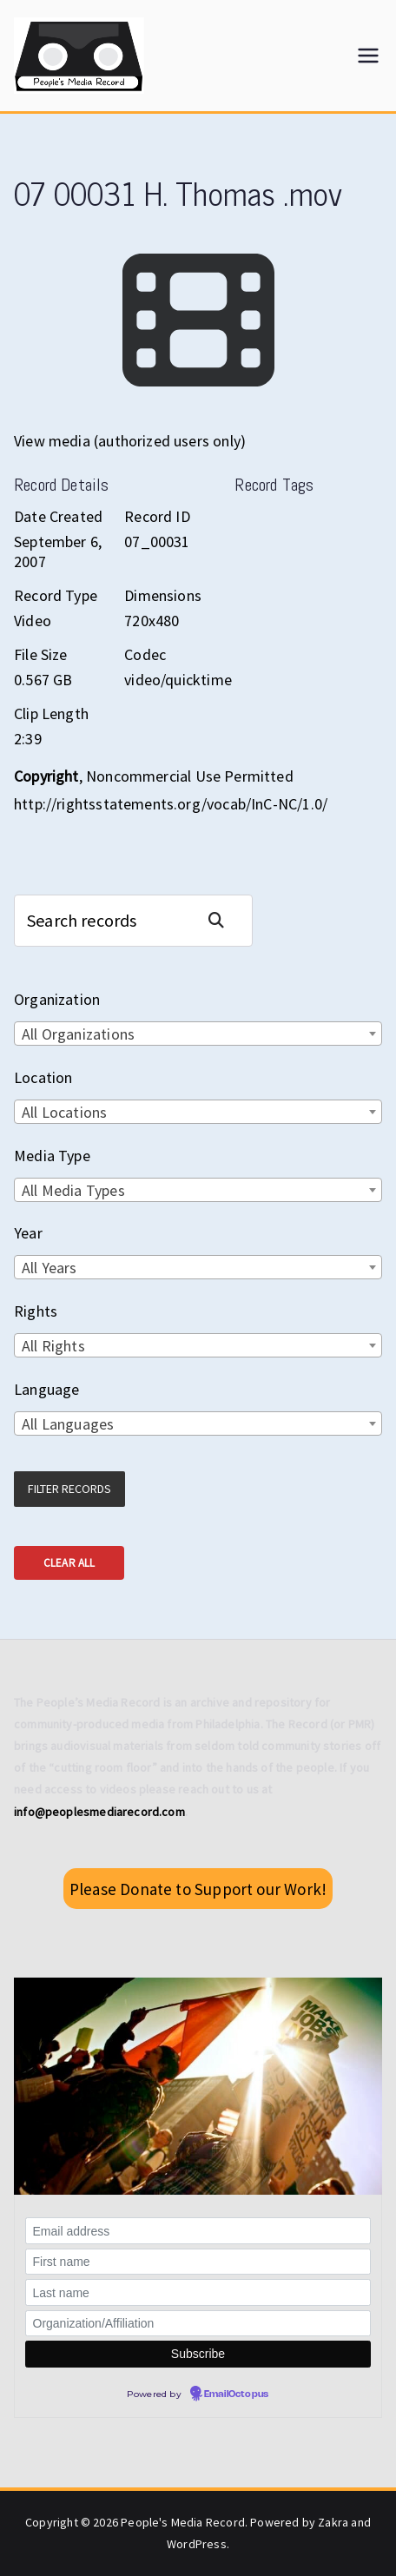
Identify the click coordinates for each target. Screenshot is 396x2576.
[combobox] (198, 1033)
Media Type (52, 1156)
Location (43, 1077)
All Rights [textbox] (53, 1346)
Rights (35, 1311)
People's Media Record (183, 2522)
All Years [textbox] (49, 1268)
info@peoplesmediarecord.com (99, 1812)
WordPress (197, 2544)
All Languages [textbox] (68, 1424)
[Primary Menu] (368, 55)
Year (28, 1233)
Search (223, 920)
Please (198, 1889)
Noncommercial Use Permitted (190, 776)
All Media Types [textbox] (73, 1190)
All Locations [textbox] (64, 1112)
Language (46, 1389)
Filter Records (69, 1488)
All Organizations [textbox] (78, 1034)
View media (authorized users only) (130, 441)
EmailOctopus (236, 2394)
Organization (57, 999)
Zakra (333, 2522)
